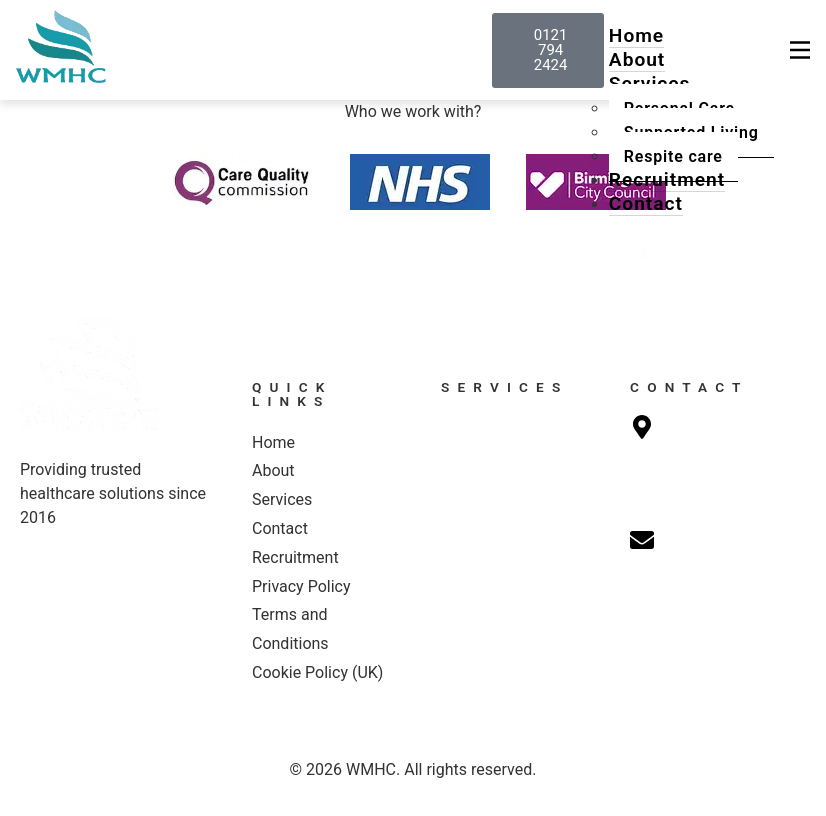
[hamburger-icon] (800, 50)
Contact (646, 203)
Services (282, 499)
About (637, 59)
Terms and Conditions (290, 629)
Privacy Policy (301, 586)
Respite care (673, 156)
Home (636, 35)
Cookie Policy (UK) (317, 672)
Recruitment (667, 179)
